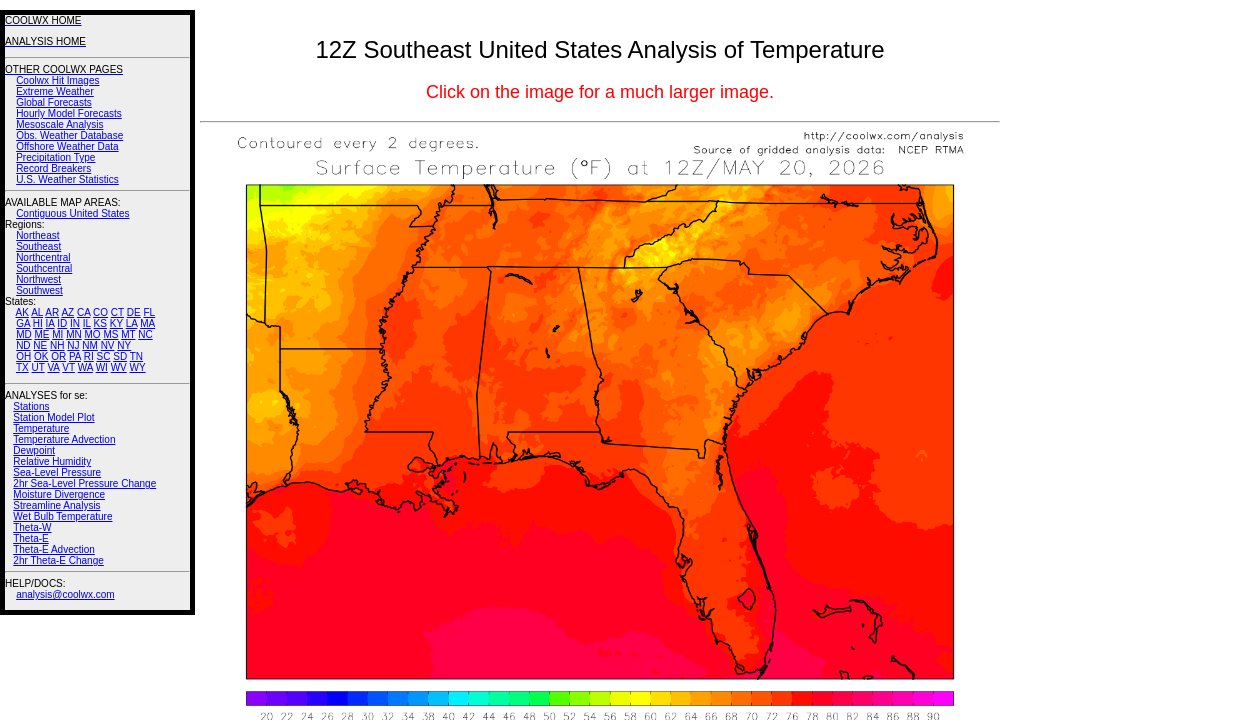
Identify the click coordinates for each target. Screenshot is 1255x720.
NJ (73, 345)
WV (119, 367)
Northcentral (43, 257)
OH (23, 356)
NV (108, 345)
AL (37, 312)
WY (138, 367)
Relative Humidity (52, 461)
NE (40, 345)
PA (75, 356)
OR (58, 356)
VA (53, 367)
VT (68, 367)
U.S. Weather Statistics (67, 179)
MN (74, 334)
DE (134, 312)
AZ (67, 312)
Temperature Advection (64, 439)
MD (24, 334)
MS (110, 334)
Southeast (38, 246)
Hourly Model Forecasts (69, 113)
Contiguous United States (72, 213)
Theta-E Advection (54, 549)
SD (120, 356)
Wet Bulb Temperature (62, 516)
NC (145, 334)
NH (57, 345)
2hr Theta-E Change (58, 560)
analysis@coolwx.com (65, 594)
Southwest (39, 290)
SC (104, 356)
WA (85, 367)
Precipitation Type (55, 157)
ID (62, 323)
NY (124, 345)
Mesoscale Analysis (59, 124)
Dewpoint (34, 450)
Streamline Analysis (56, 505)
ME (41, 334)
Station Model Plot (53, 417)
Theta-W (32, 527)
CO (100, 312)
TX (22, 367)
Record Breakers (53, 168)
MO (92, 334)
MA (147, 323)
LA (132, 323)
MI (57, 334)
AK (22, 312)
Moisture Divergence (59, 494)
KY (116, 323)
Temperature (41, 428)
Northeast (37, 235)
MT (128, 334)
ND (23, 345)
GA (23, 323)
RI (89, 356)
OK (41, 356)
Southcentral (44, 268)
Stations (31, 406)
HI (38, 323)
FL (149, 312)
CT (117, 312)
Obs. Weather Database (69, 135)
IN (75, 323)
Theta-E (31, 538)
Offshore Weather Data (67, 146)
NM (90, 345)
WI (102, 367)
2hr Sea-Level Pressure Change (84, 483)
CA (83, 312)
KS (100, 323)
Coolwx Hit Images (57, 80)
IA (50, 323)
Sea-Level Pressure (57, 472)
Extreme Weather (55, 91)
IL (87, 323)
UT (38, 367)
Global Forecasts (54, 102)
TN (136, 356)
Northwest (38, 279)
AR (52, 312)
